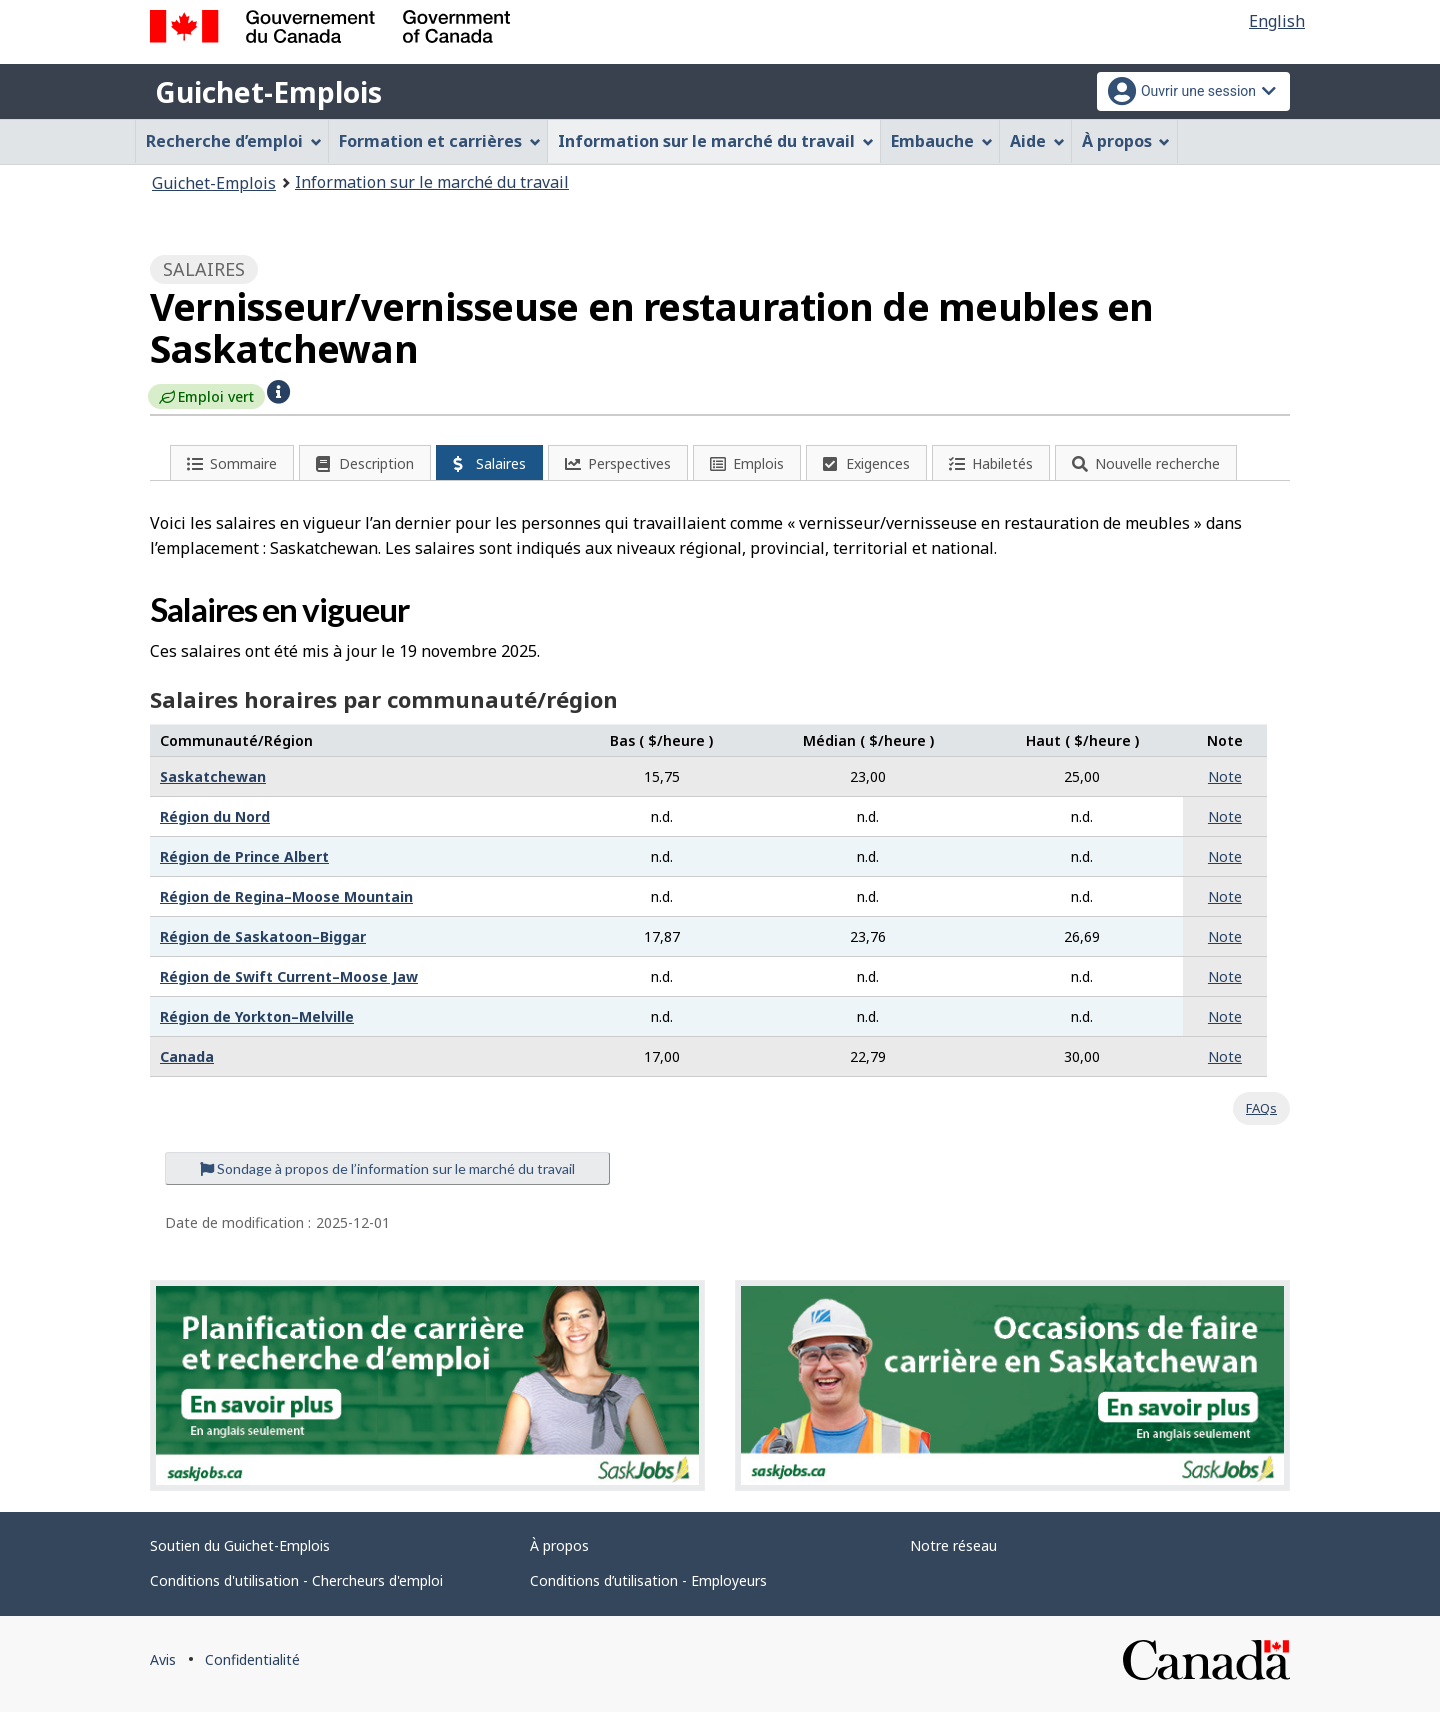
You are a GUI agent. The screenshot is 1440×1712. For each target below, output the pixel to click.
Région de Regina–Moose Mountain (286, 896)
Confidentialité (252, 1659)
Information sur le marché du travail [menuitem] (716, 141)
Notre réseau (953, 1545)
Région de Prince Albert (244, 856)
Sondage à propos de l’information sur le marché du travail (387, 1168)
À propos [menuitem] (1126, 141)
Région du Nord (215, 816)
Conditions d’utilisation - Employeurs (648, 1580)
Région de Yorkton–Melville (257, 1016)
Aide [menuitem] (1037, 141)
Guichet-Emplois (268, 92)
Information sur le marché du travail (432, 182)
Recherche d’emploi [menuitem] (234, 141)
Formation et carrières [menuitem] (440, 141)
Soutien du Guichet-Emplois (240, 1545)
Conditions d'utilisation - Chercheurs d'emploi (296, 1580)
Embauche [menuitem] (942, 141)
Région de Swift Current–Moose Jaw (289, 976)
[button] (278, 390)
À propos (559, 1545)
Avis (163, 1659)
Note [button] (1225, 776)
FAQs (1261, 1108)
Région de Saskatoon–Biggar (263, 936)
